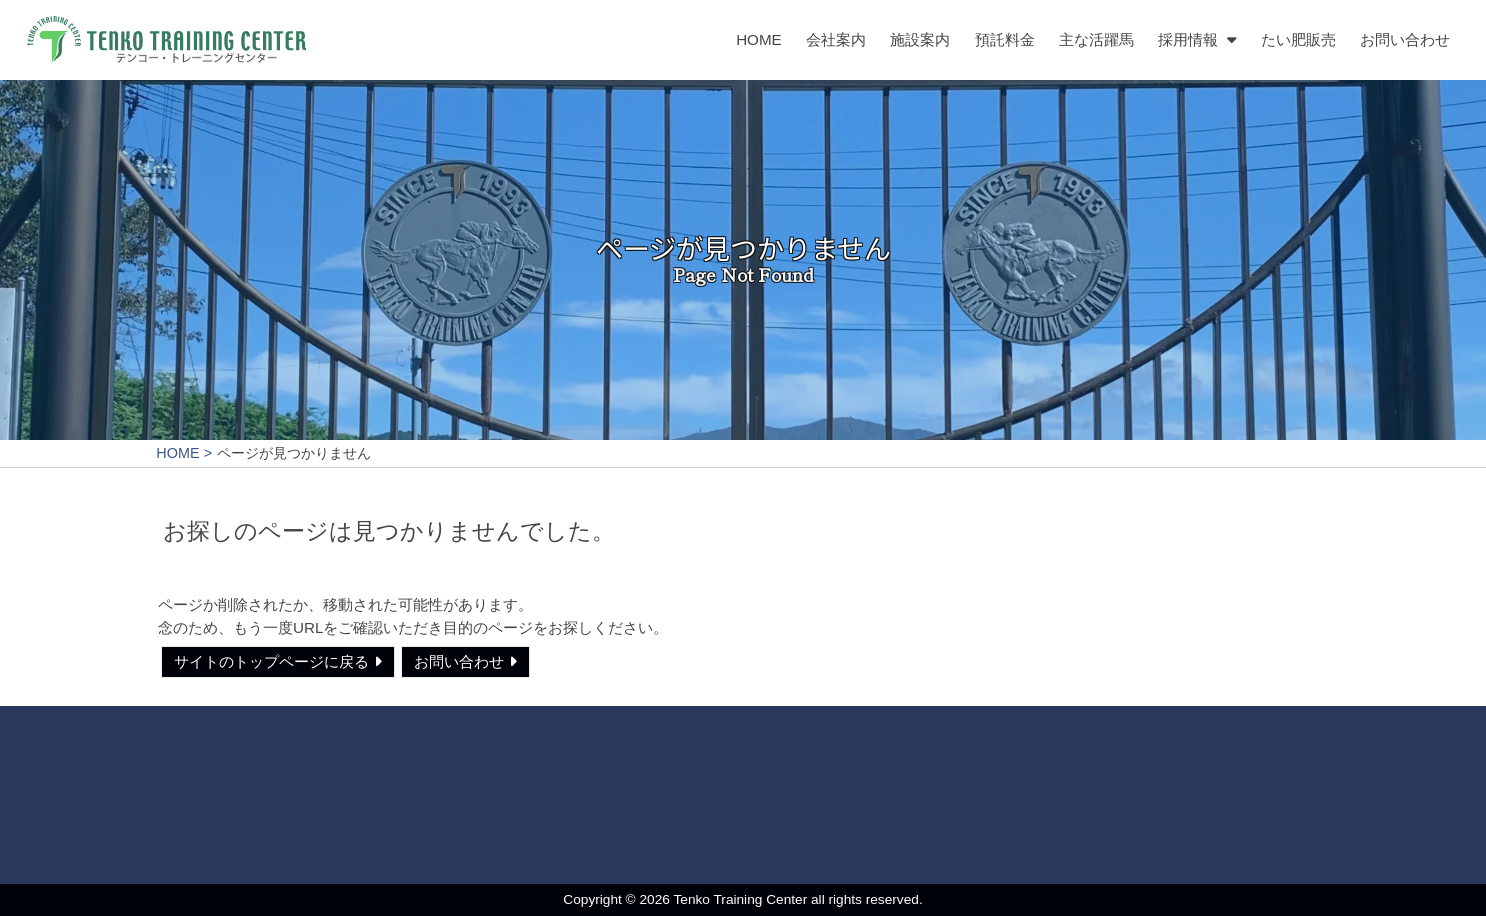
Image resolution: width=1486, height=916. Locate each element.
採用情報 (1188, 39)
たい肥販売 (1298, 39)
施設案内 (920, 39)
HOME (759, 39)
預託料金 (1004, 39)
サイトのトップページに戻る (271, 661)
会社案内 (836, 39)
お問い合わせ (1405, 39)
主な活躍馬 (1096, 39)
